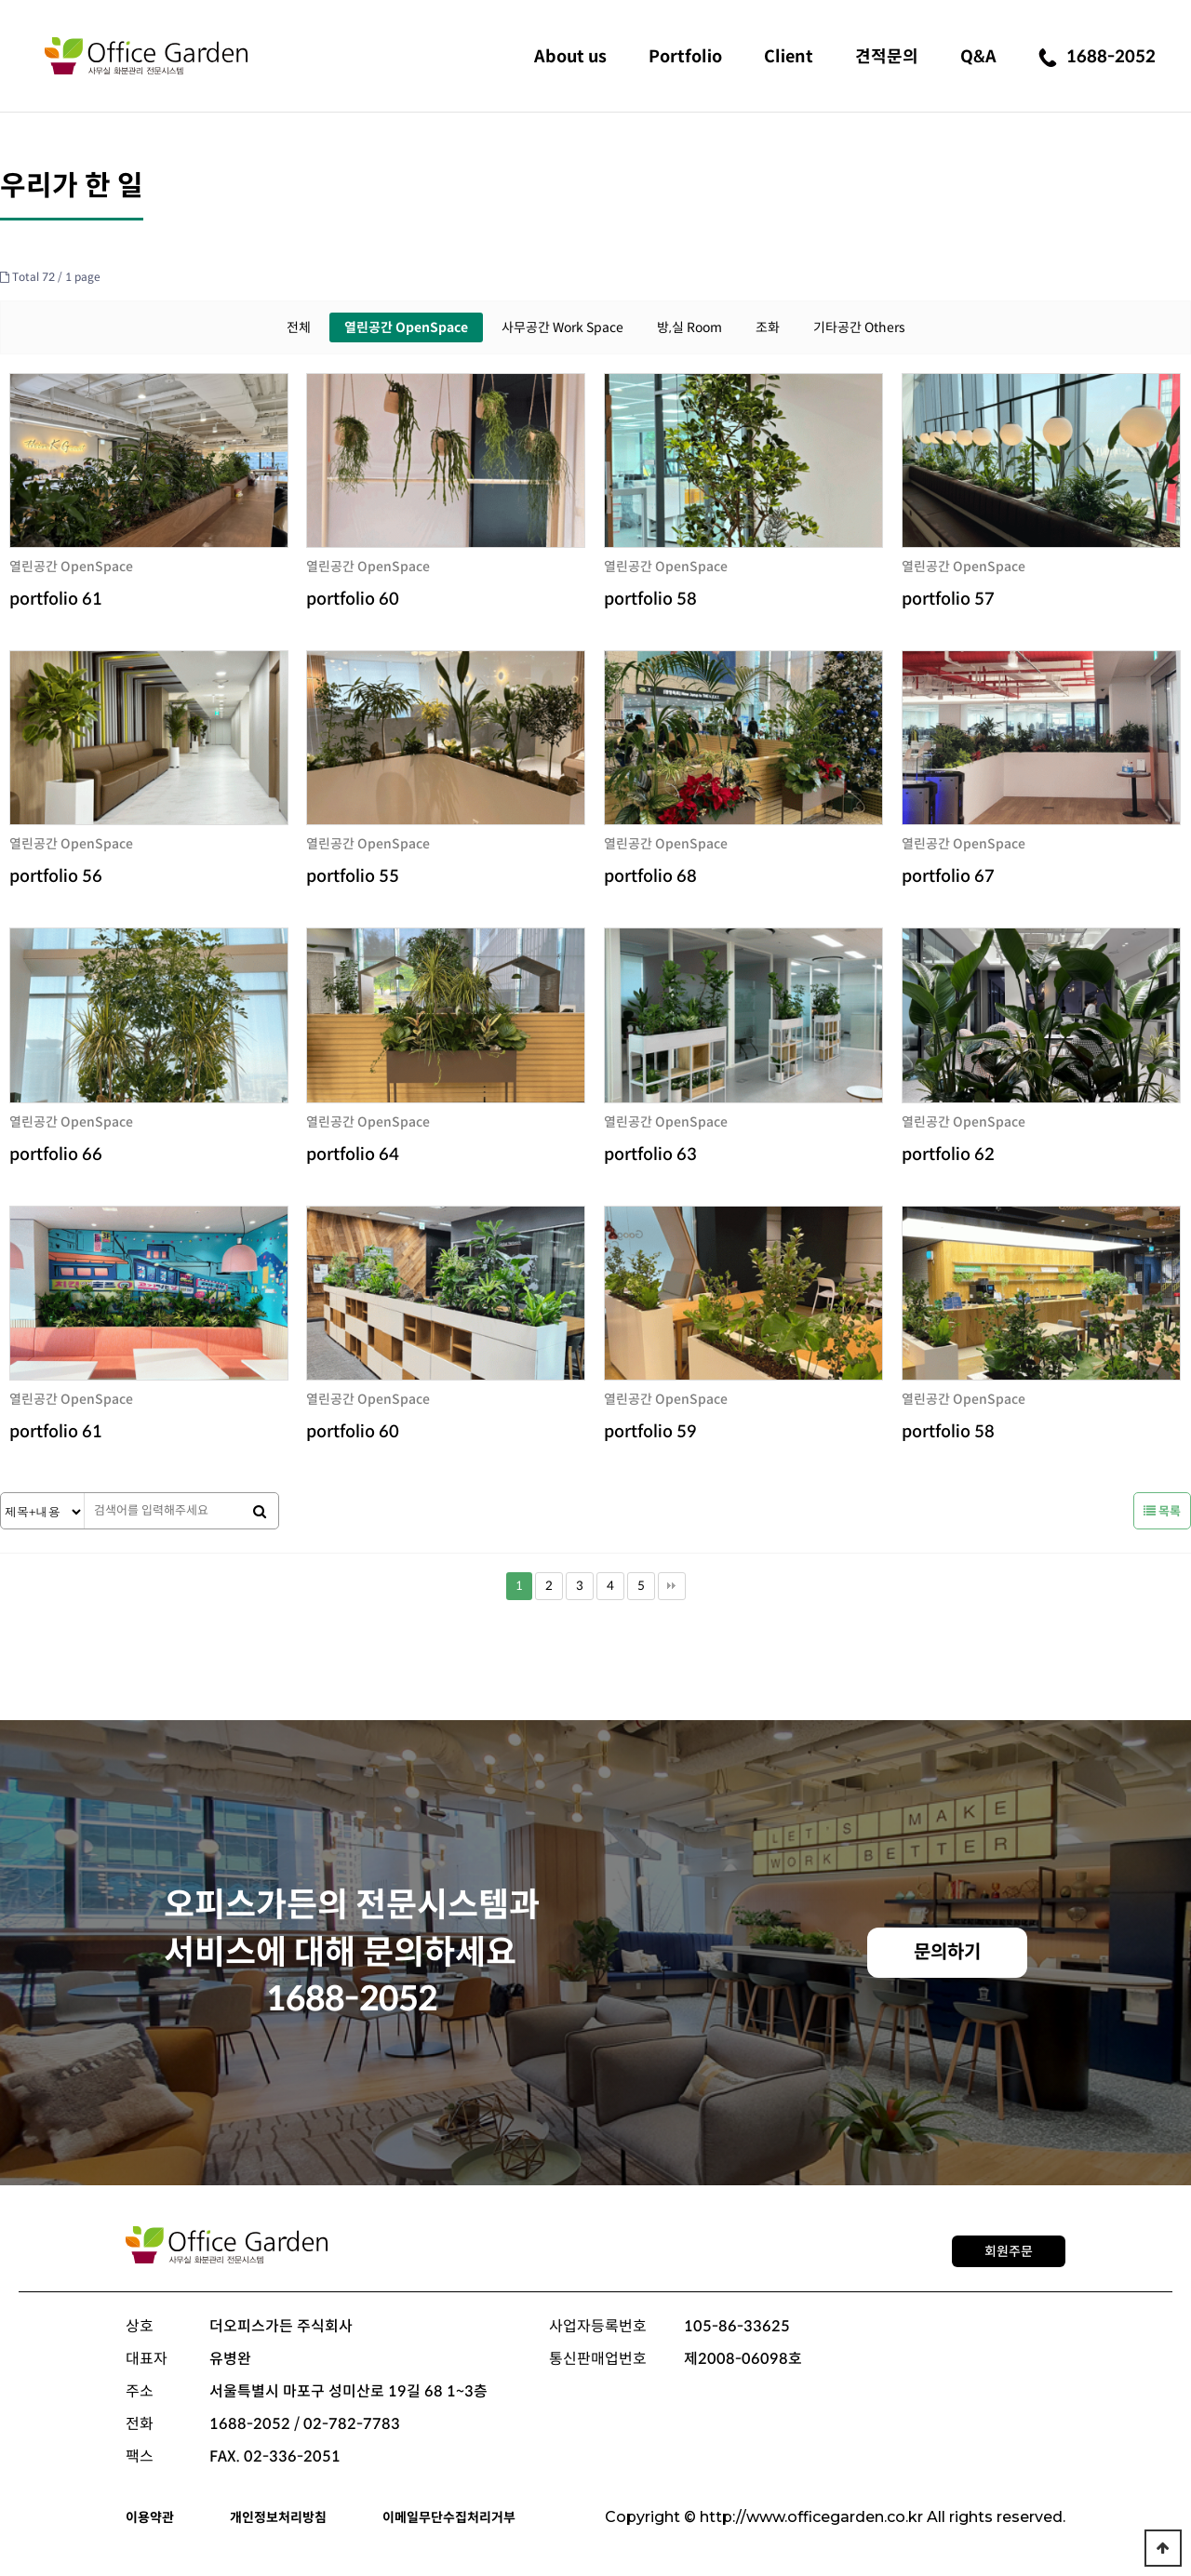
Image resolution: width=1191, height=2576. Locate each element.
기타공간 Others (859, 327)
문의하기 (947, 1952)
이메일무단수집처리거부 (448, 2517)
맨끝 (672, 1586)
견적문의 (886, 57)
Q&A (978, 57)
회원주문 (1008, 2251)
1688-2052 (1097, 57)
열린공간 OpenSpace (406, 327)
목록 (1162, 1511)
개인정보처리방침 (278, 2517)
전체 (299, 327)
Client (788, 57)
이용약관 (150, 2517)
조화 (768, 327)
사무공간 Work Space (562, 327)
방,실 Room (689, 327)
